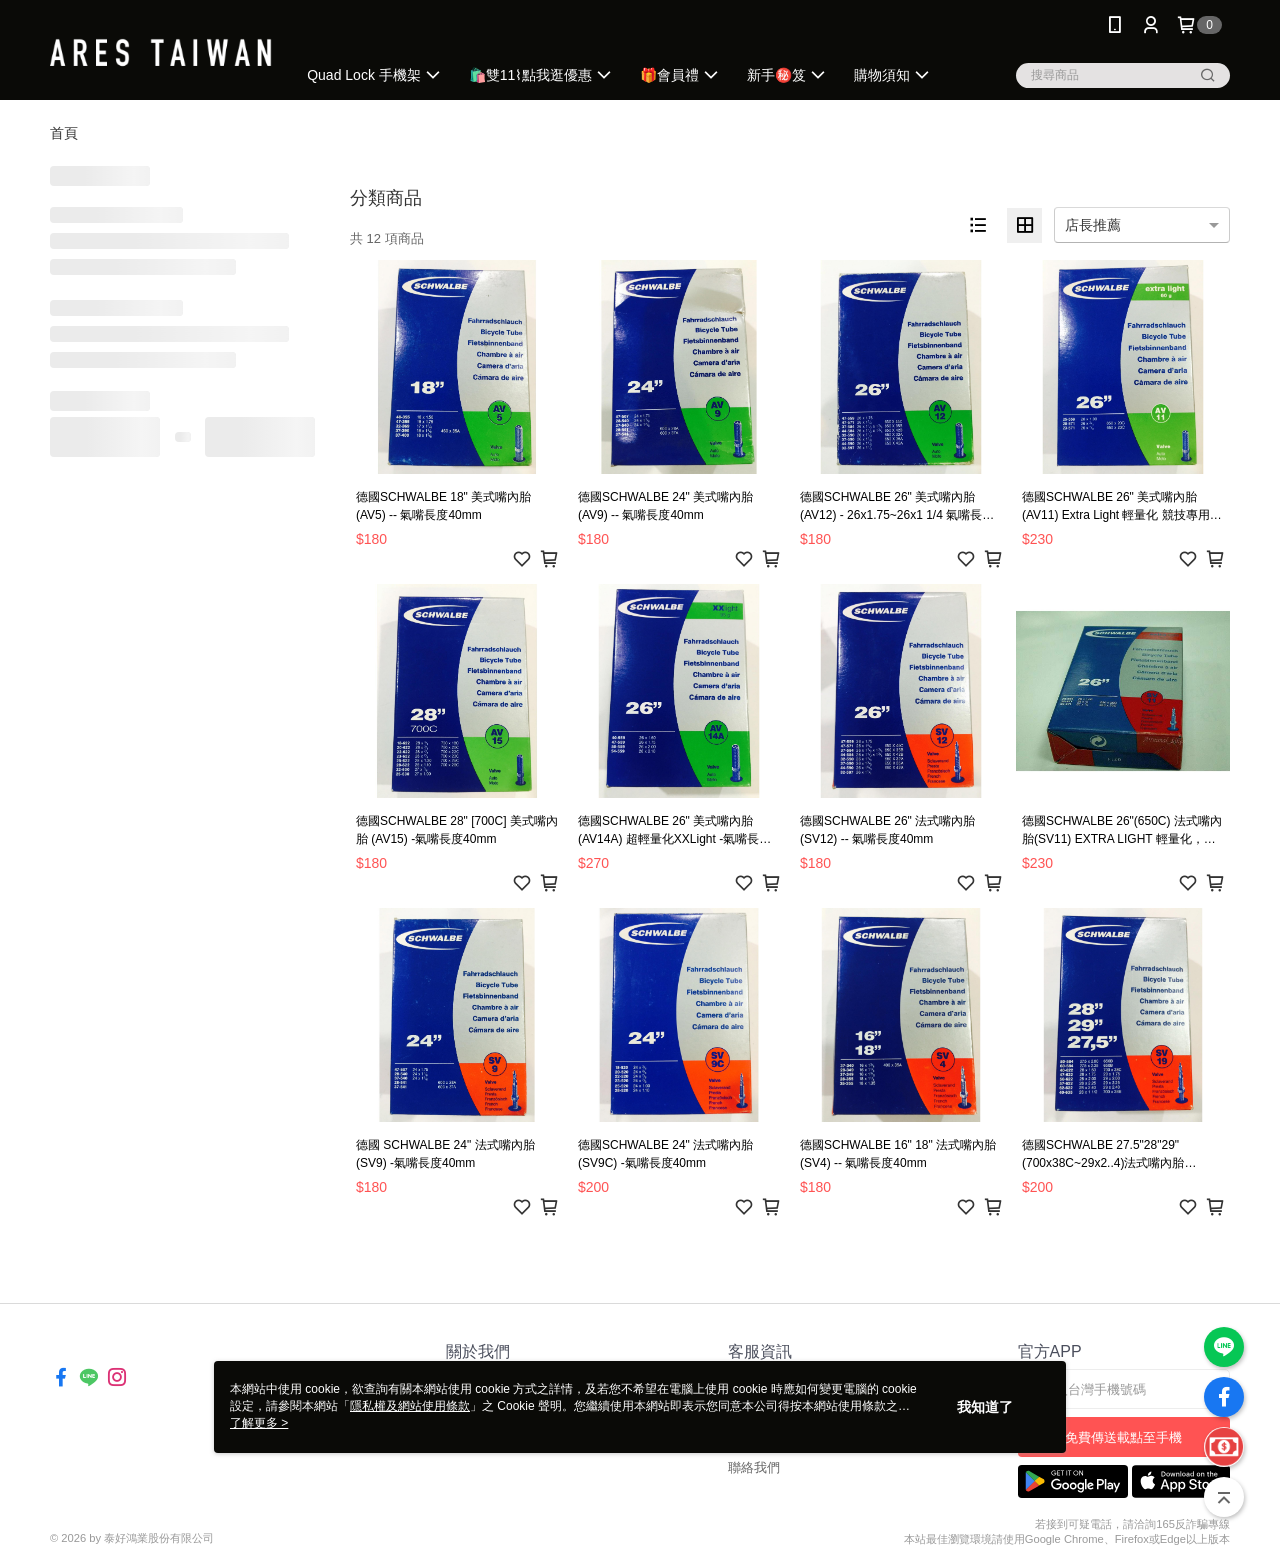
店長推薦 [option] (1093, 225)
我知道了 (985, 1407)
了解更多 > (259, 1423)
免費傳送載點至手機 (1123, 1437)
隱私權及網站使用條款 (410, 1406)
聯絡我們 (754, 1467)
